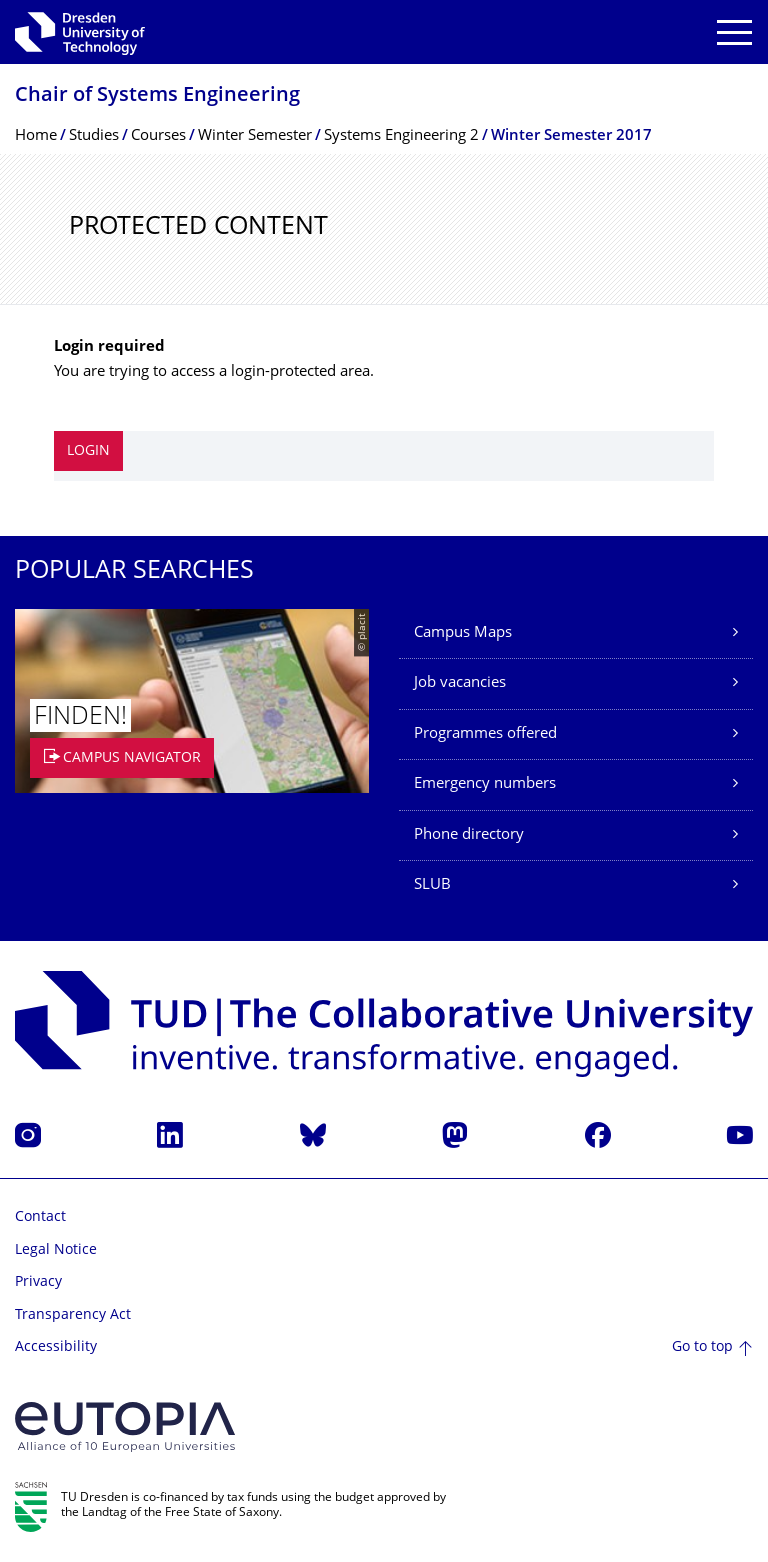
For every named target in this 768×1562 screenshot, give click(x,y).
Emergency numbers (485, 784)
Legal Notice (56, 1250)
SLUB (432, 885)
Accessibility (56, 1347)
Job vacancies (460, 683)
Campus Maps (463, 633)
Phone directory (469, 835)
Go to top (702, 1347)
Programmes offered (485, 734)
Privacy (38, 1282)
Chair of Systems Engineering (157, 96)
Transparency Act (73, 1315)
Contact (40, 1217)
